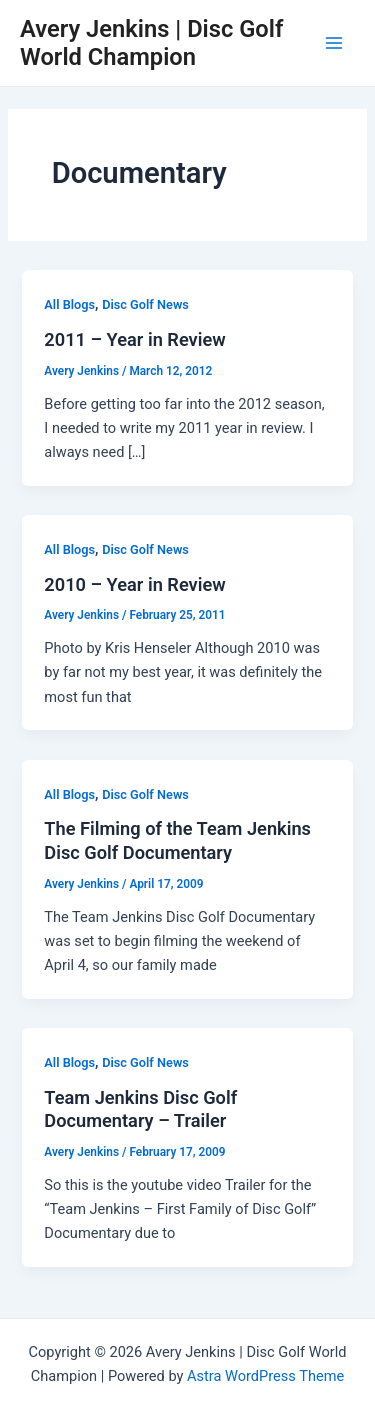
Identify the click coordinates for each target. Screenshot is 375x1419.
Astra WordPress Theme (265, 1376)
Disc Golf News (145, 304)
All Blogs (69, 304)
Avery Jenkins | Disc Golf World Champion (151, 43)
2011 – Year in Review (134, 339)
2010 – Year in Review (134, 584)
